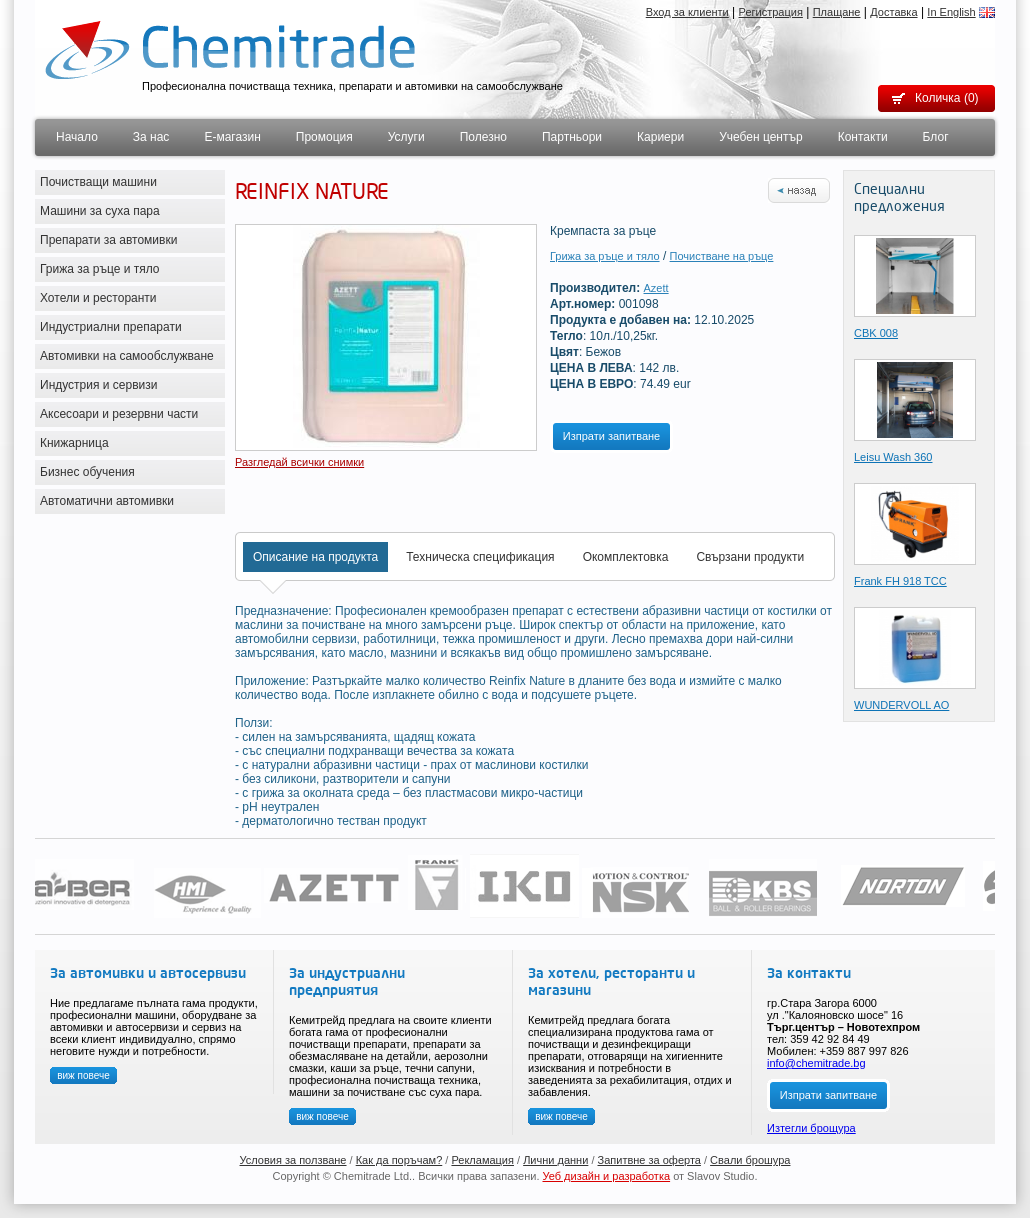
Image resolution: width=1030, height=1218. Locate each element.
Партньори (572, 137)
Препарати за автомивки (108, 240)
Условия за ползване (293, 1160)
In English (951, 12)
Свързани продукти (750, 557)
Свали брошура (750, 1160)
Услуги (406, 137)
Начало (77, 137)
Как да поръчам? (399, 1160)
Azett (656, 288)
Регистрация (771, 12)
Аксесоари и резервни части (119, 414)
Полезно (483, 137)
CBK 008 (876, 333)
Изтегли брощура (811, 1128)
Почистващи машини (98, 182)
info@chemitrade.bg (816, 1063)
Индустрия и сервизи (99, 385)
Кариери (660, 137)
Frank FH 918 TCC (900, 581)
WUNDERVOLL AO (901, 705)
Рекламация (482, 1160)
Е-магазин (232, 137)
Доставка (893, 12)
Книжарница (74, 443)
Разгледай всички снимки (299, 462)
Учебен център (761, 137)
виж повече (83, 1075)
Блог (936, 137)
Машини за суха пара (100, 211)
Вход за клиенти (687, 12)
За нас (151, 137)
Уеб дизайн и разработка (607, 1176)
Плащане (837, 12)
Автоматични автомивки (107, 501)
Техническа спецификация (480, 557)
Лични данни (555, 1160)
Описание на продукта (315, 557)
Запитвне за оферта (649, 1160)
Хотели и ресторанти (98, 298)
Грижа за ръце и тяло (100, 269)
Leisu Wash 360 (893, 457)
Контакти (863, 137)
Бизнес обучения (87, 472)
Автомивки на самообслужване (127, 356)
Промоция (324, 137)
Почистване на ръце (722, 256)
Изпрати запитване (611, 436)
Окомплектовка (626, 557)
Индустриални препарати (111, 327)
